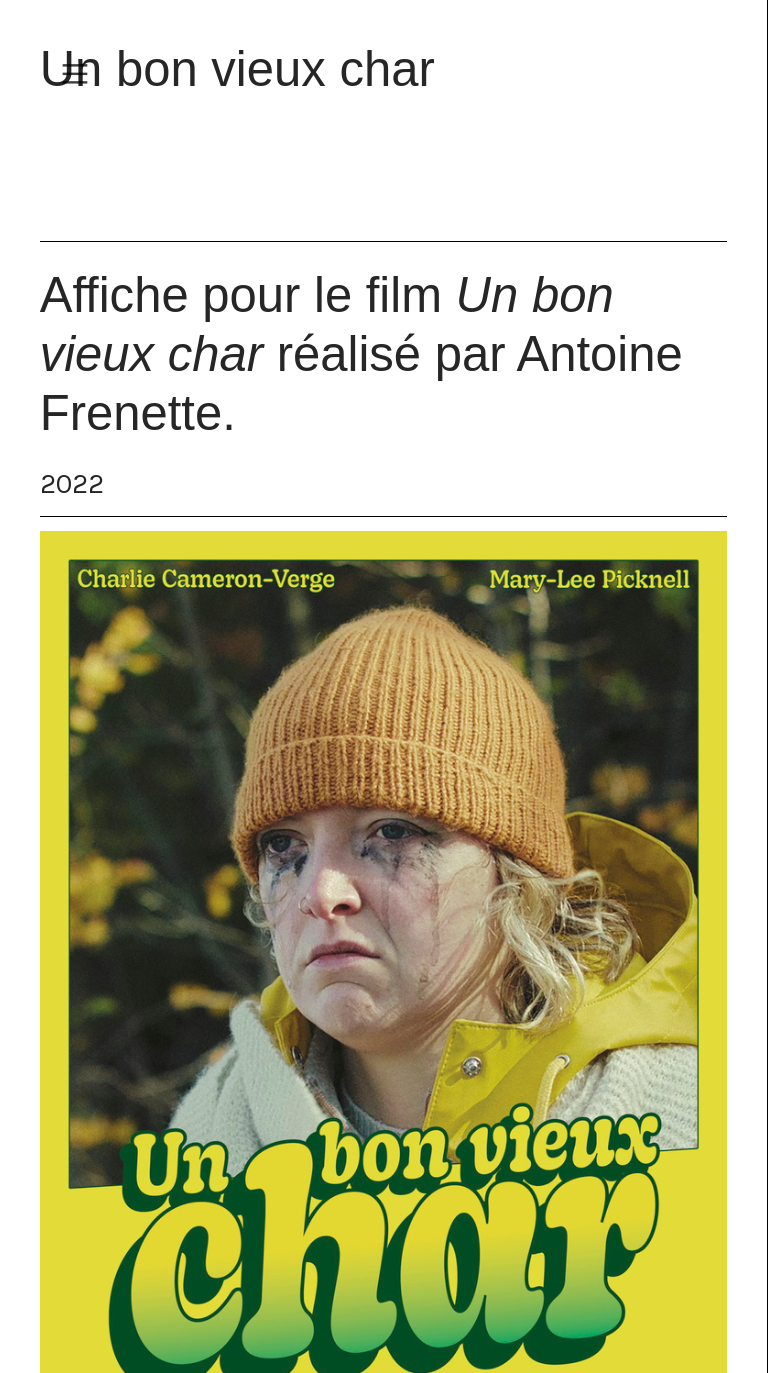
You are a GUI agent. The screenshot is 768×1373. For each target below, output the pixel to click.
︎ (75, 74)
